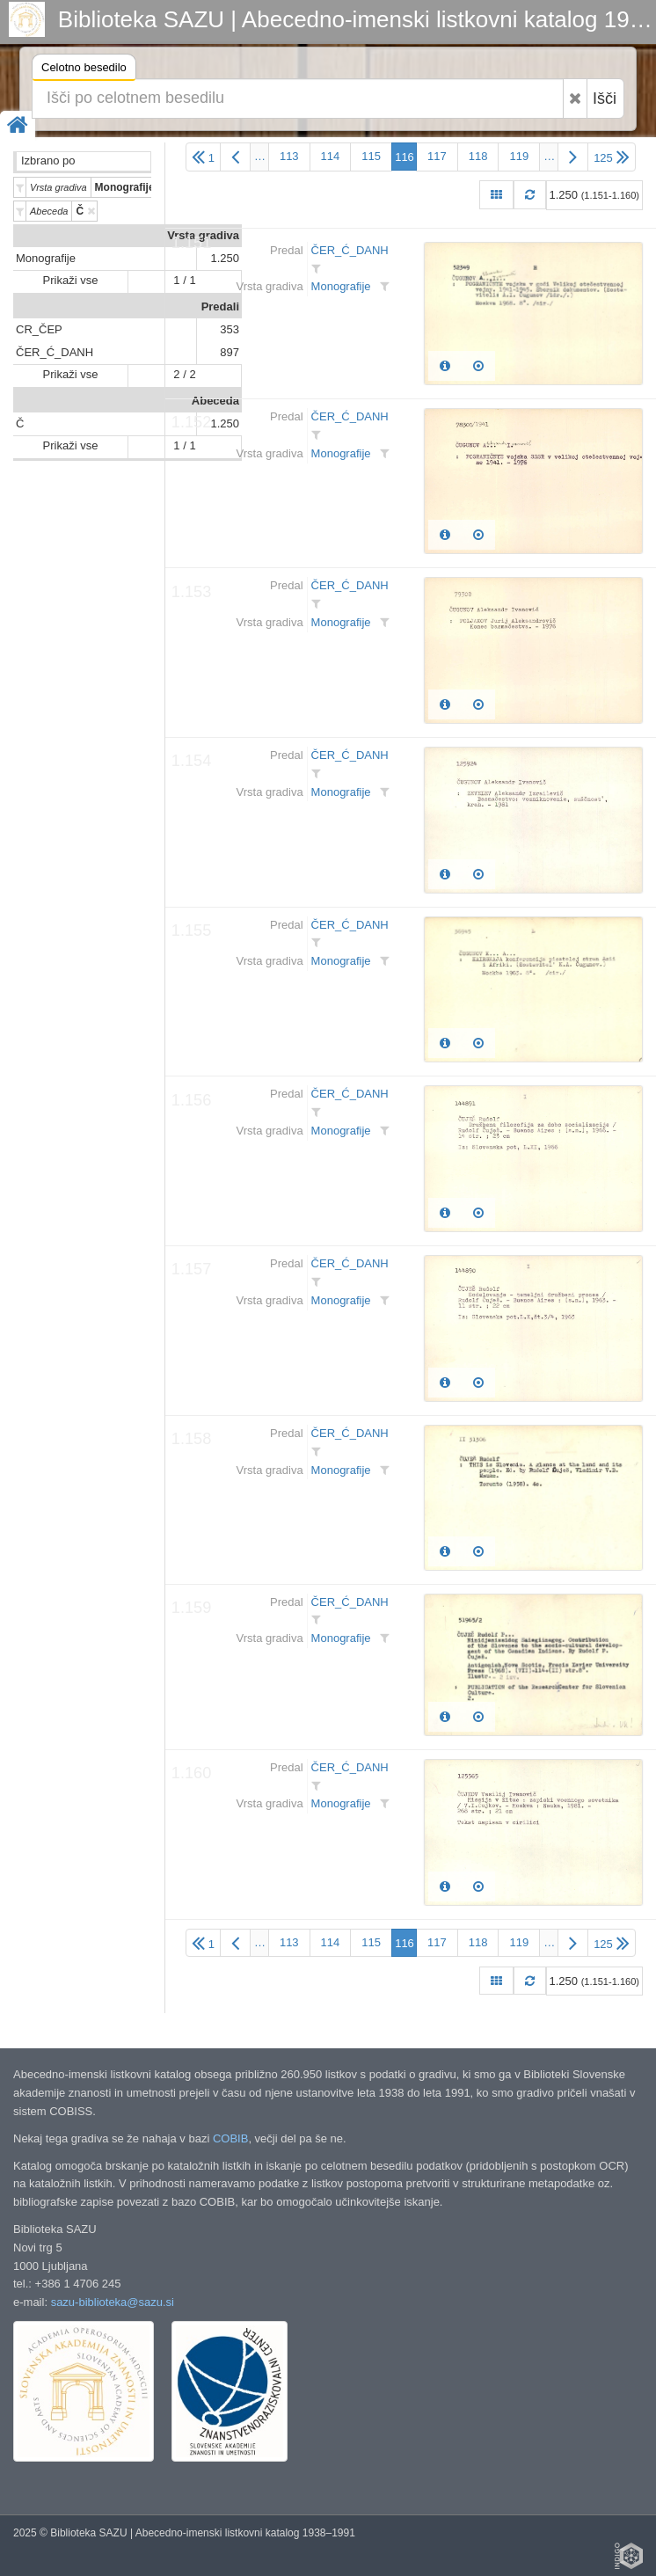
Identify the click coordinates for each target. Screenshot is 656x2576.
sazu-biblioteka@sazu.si (112, 2302)
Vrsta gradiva (203, 235)
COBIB (230, 2138)
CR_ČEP (39, 329)
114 (330, 156)
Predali (220, 306)
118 (478, 156)
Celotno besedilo (84, 70)
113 (289, 156)
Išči (604, 98)
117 (437, 156)
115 (371, 156)
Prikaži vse (70, 280)
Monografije (46, 258)
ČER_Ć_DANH (54, 352)
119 (518, 156)
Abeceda (215, 400)
